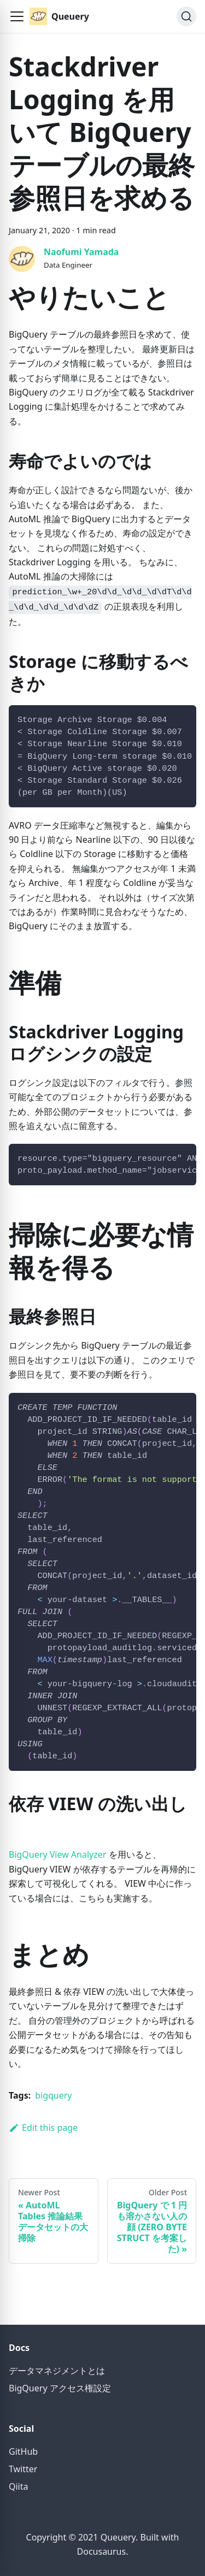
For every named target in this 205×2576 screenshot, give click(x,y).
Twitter (23, 2469)
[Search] (186, 16)
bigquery (53, 2095)
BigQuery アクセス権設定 (60, 2388)
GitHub (23, 2451)
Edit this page (43, 2128)
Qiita (18, 2486)
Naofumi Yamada (81, 252)
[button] (17, 16)
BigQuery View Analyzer (57, 1854)
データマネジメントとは (57, 2371)
